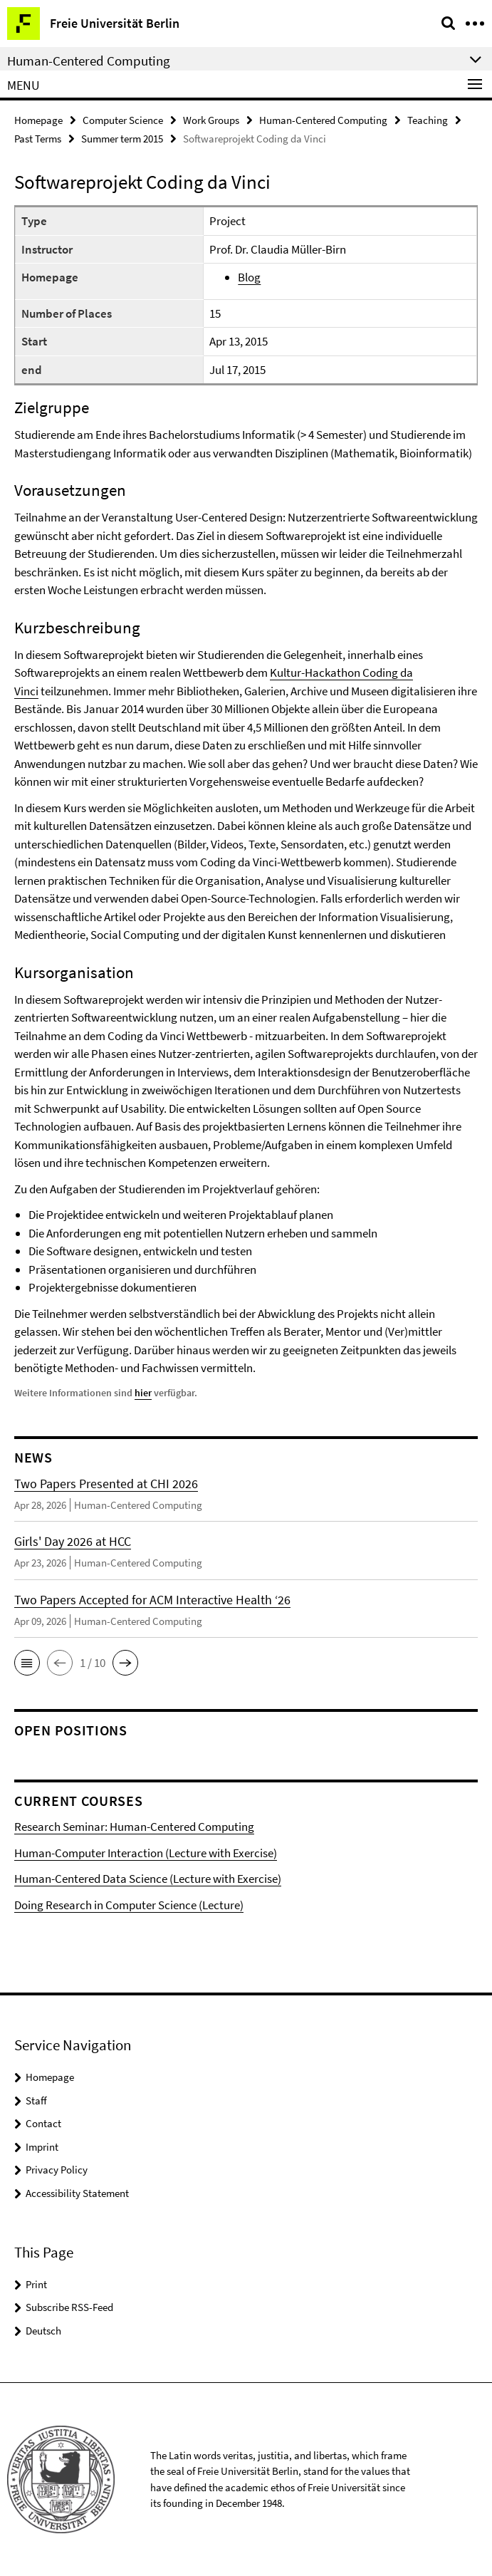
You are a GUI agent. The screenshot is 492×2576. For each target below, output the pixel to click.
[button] (27, 1662)
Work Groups (211, 120)
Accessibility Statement (77, 2193)
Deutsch (43, 2330)
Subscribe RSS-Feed (69, 2307)
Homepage (38, 120)
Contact (43, 2123)
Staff (36, 2100)
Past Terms (37, 138)
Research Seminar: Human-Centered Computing (134, 1826)
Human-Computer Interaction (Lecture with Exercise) (145, 1853)
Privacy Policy (57, 2169)
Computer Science (123, 120)
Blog (249, 277)
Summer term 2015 (122, 138)
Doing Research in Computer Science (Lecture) (129, 1905)
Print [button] (36, 2284)
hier (143, 1392)
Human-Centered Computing (323, 120)
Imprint (42, 2147)
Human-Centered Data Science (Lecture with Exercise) (147, 1878)
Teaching (427, 120)
